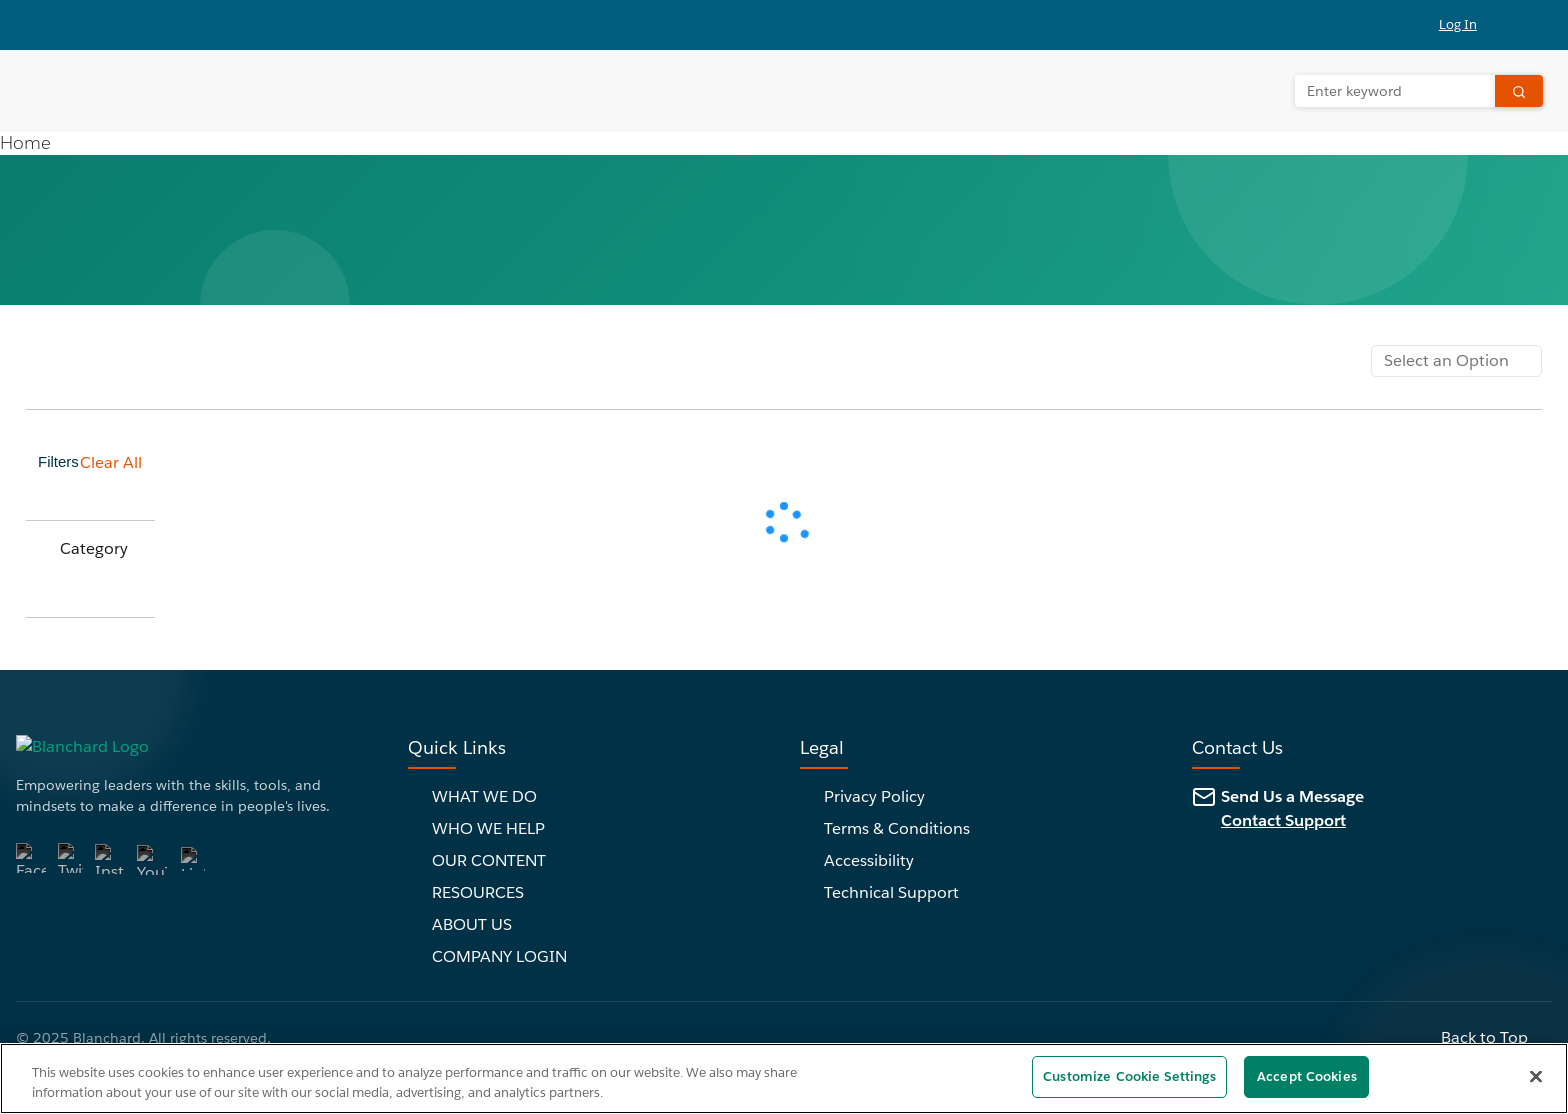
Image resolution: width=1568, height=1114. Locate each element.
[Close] (1536, 1076)
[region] (784, 1078)
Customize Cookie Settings (1129, 1076)
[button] (1470, 25)
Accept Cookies (1307, 1076)
